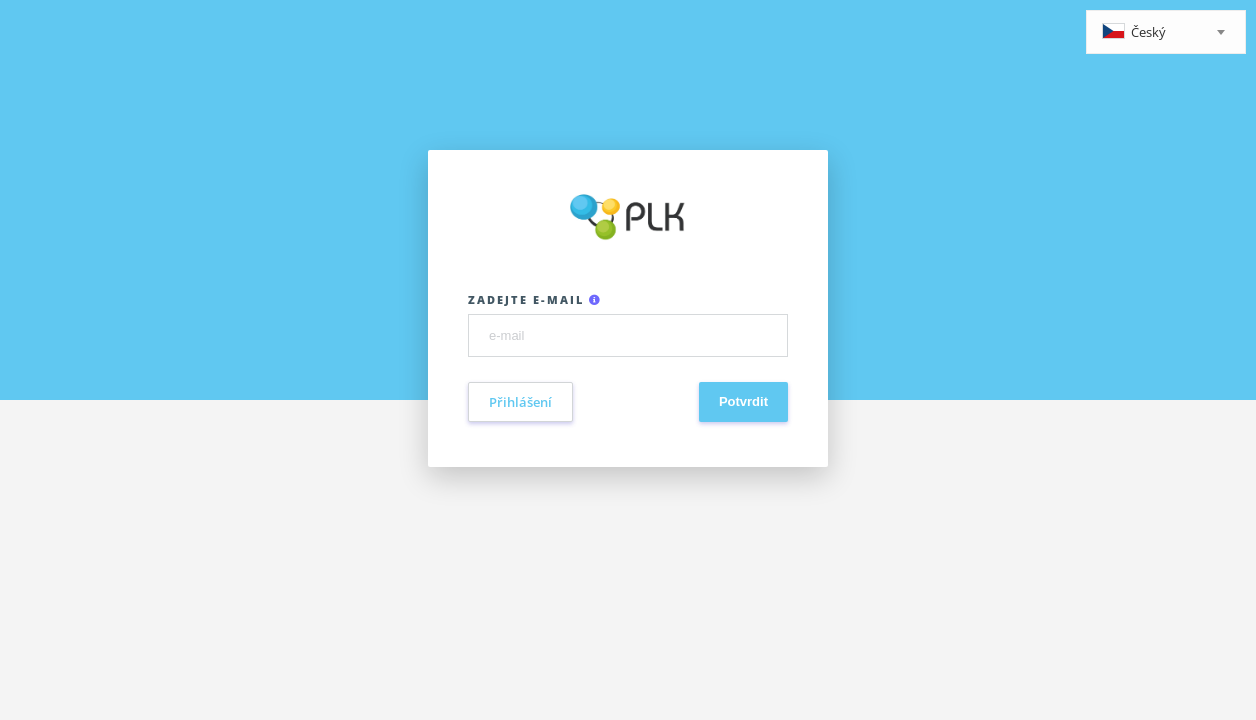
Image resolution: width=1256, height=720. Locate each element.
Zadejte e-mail (535, 299)
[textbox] (1166, 33)
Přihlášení (520, 402)
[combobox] (1166, 32)
